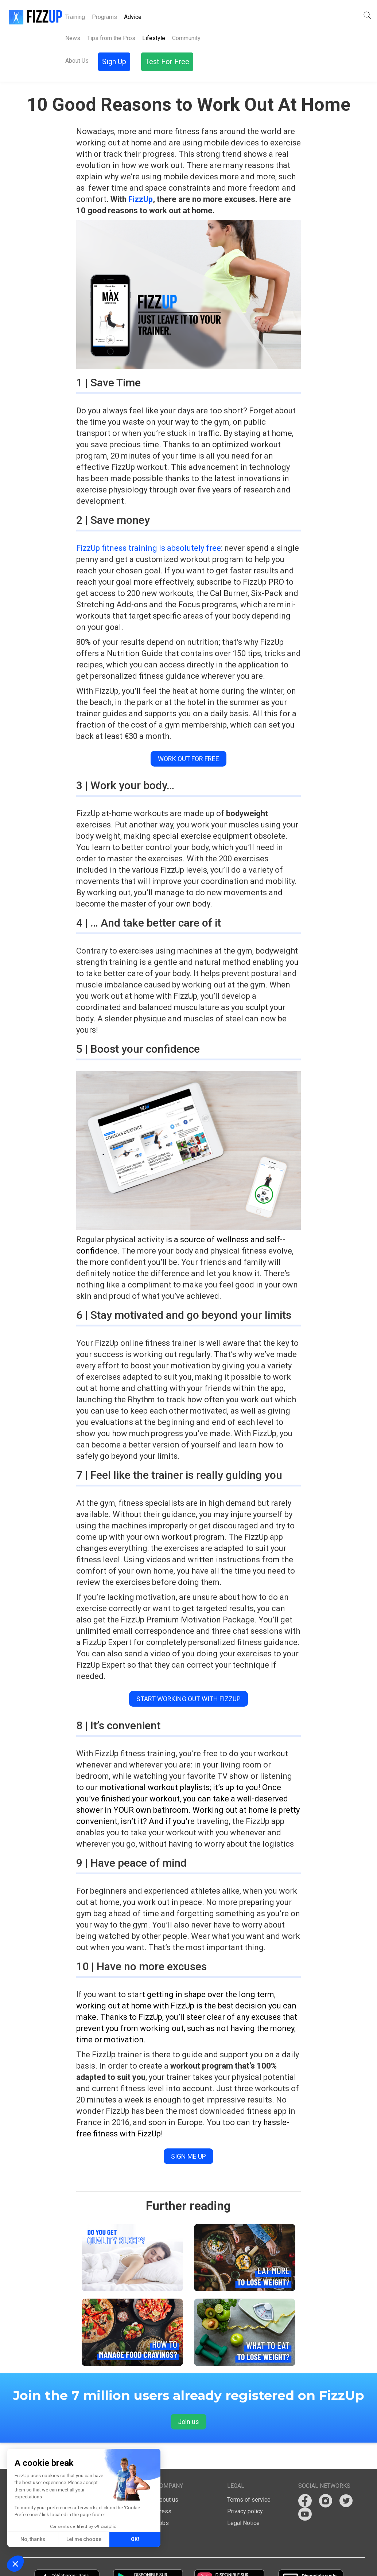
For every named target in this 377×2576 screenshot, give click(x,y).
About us (167, 2473)
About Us (160, 16)
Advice (132, 16)
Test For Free (349, 15)
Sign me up (188, 2130)
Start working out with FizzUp (188, 1673)
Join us (188, 2396)
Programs (104, 16)
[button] (278, 15)
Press (163, 2485)
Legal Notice (243, 2497)
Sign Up (304, 15)
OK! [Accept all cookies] (135, 2539)
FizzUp (140, 173)
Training (75, 16)
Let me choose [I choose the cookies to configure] (83, 2539)
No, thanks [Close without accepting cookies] (32, 2539)
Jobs (162, 2497)
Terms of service (249, 2473)
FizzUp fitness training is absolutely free (148, 522)
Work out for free (188, 733)
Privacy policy (245, 2485)
